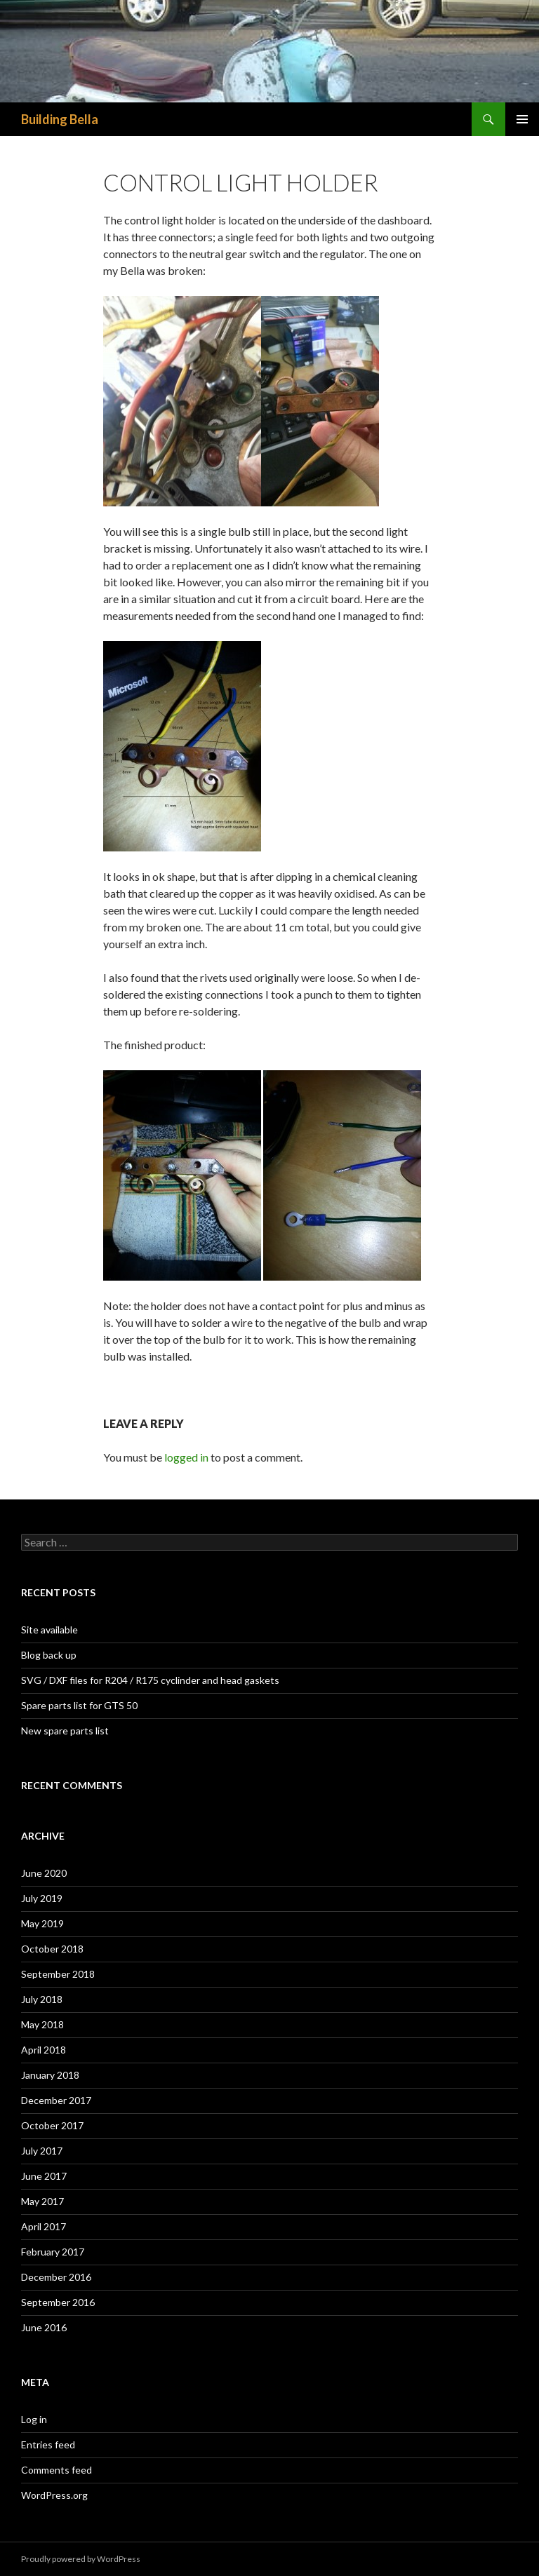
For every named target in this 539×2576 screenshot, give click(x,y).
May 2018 (42, 2024)
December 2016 (56, 2277)
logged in (186, 1457)
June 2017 (44, 2176)
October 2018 (52, 1949)
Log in (34, 2419)
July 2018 (41, 1999)
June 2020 (44, 1873)
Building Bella (59, 119)
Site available (49, 1630)
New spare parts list (65, 1731)
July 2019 (41, 1898)
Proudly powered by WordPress (80, 2559)
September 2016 (58, 2302)
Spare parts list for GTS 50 (79, 1705)
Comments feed (56, 2470)
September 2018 (58, 1974)
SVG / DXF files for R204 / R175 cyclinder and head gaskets (150, 1680)
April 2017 (43, 2226)
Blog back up (48, 1655)
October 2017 (52, 2125)
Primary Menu (522, 119)
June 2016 (44, 2327)
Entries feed (48, 2444)
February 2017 (52, 2252)
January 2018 (50, 2075)
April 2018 (43, 2050)
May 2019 (42, 1923)
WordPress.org (54, 2495)
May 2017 (42, 2201)
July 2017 (41, 2151)
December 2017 (56, 2100)
